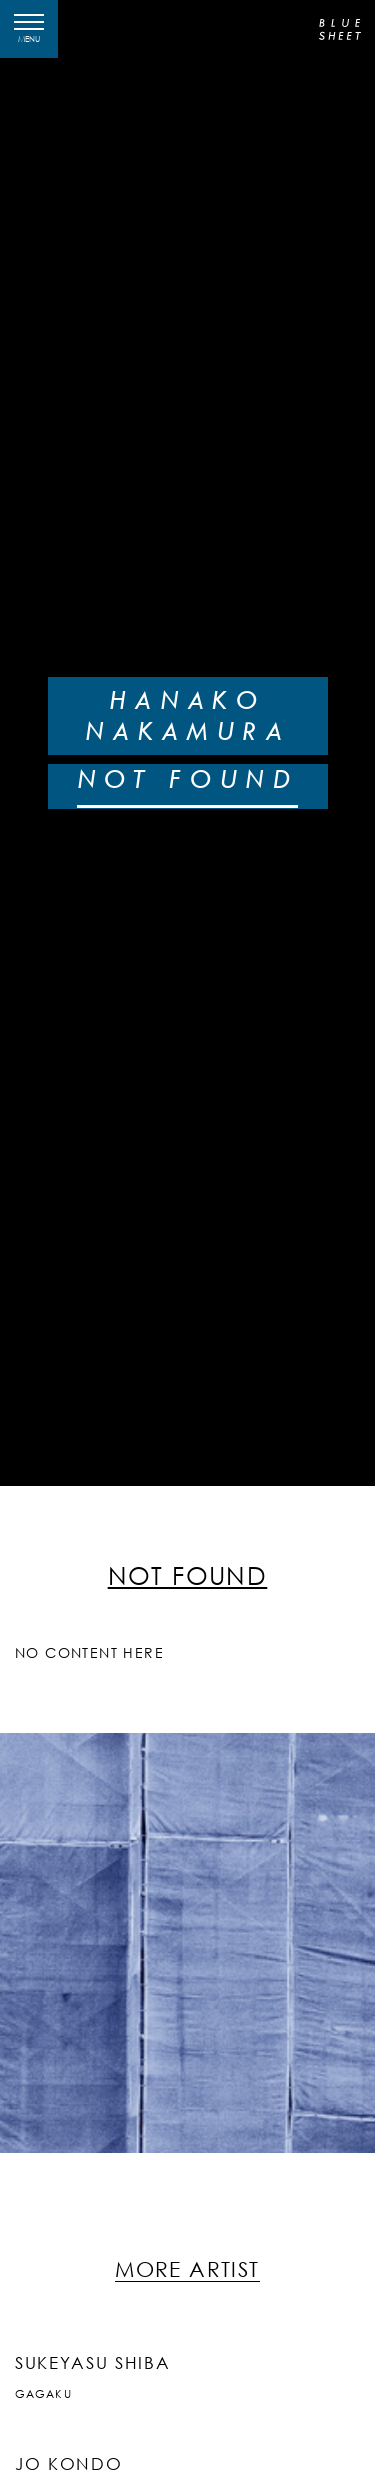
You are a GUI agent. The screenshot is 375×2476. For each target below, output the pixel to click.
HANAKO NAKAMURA (187, 715)
